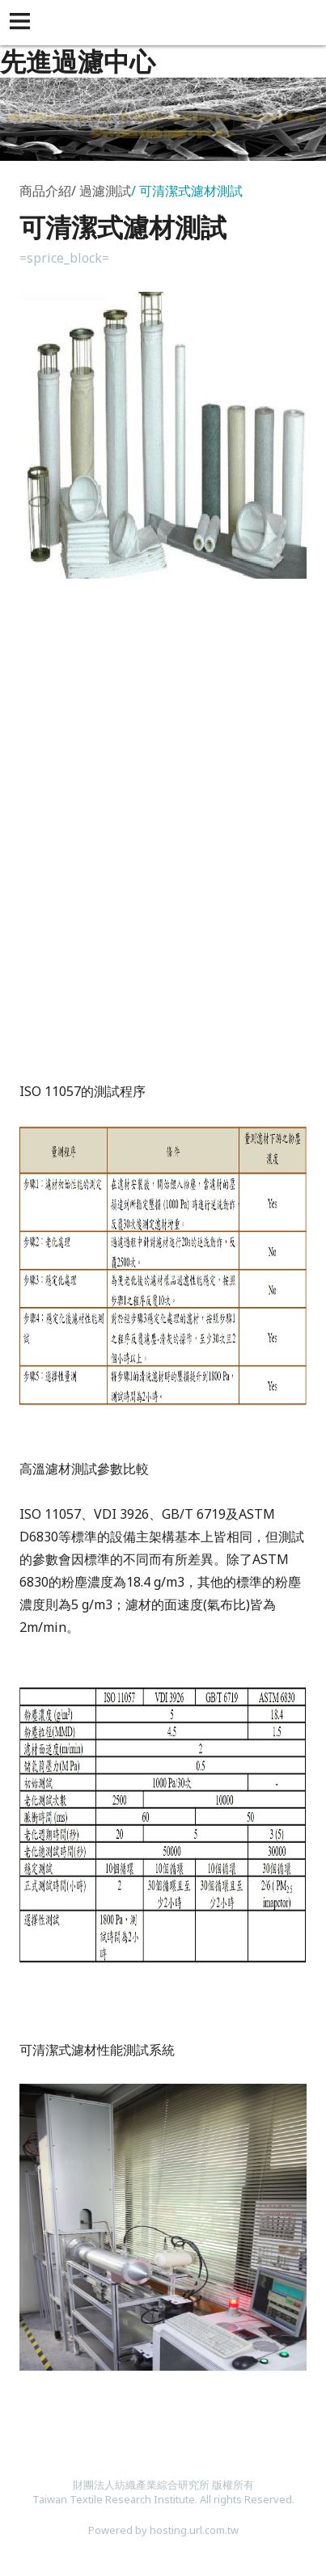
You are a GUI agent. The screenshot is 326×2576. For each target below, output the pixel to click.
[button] (22, 22)
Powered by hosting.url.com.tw (163, 2530)
